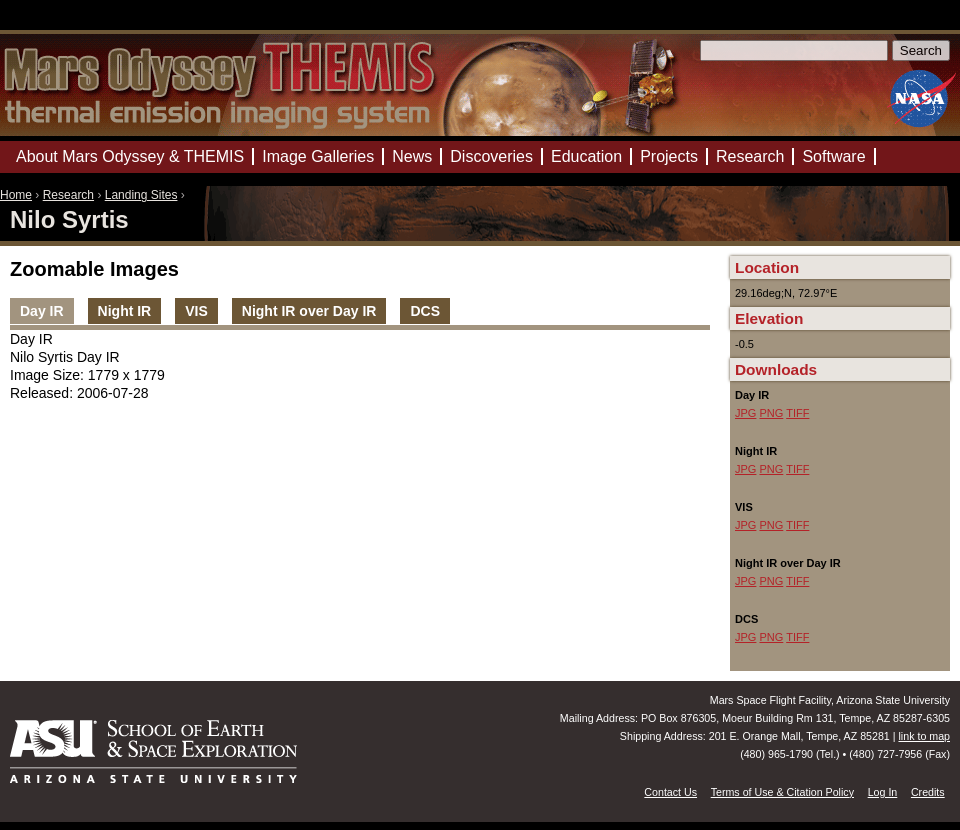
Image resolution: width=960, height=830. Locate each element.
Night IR (125, 311)
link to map (924, 736)
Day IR (42, 311)
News (412, 156)
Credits (928, 792)
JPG (745, 413)
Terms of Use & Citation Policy (782, 792)
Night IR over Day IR (309, 311)
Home (16, 195)
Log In (883, 792)
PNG (771, 413)
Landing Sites (141, 195)
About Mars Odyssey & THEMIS (130, 156)
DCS (425, 311)
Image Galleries (318, 156)
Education (586, 156)
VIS (196, 311)
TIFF (797, 413)
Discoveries (491, 156)
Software (833, 156)
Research (68, 195)
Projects (669, 156)
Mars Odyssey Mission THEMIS (59, 24)
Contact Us (670, 792)
